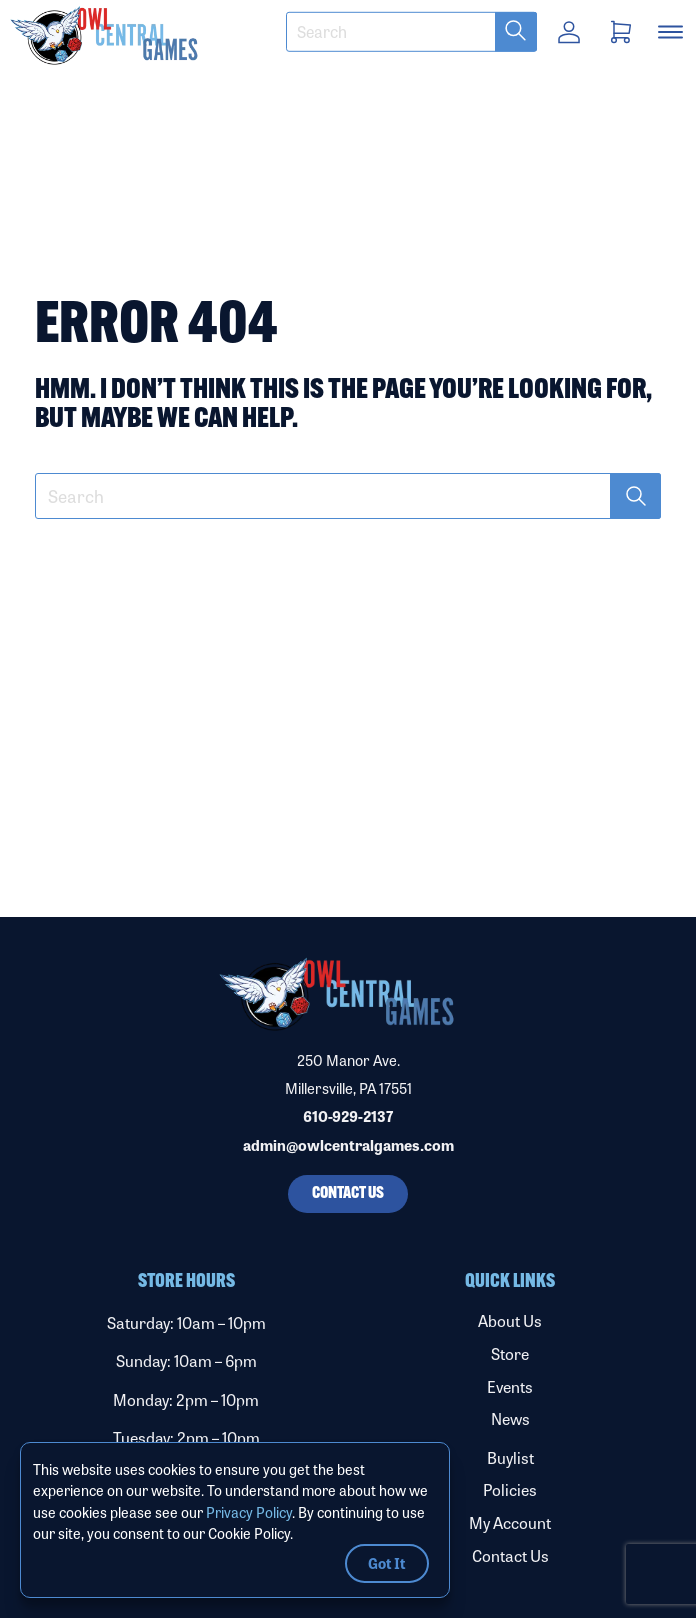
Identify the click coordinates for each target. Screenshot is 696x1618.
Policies (510, 1489)
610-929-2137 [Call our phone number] (348, 1116)
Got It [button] (386, 1562)
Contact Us (510, 1555)
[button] (244, 35)
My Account (510, 1522)
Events (510, 1386)
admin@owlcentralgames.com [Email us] (348, 1145)
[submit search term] (516, 32)
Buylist (510, 1457)
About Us (510, 1320)
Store (510, 1353)
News (510, 1418)
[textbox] (411, 32)
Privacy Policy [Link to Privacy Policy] (249, 1511)
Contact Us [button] (348, 1194)
